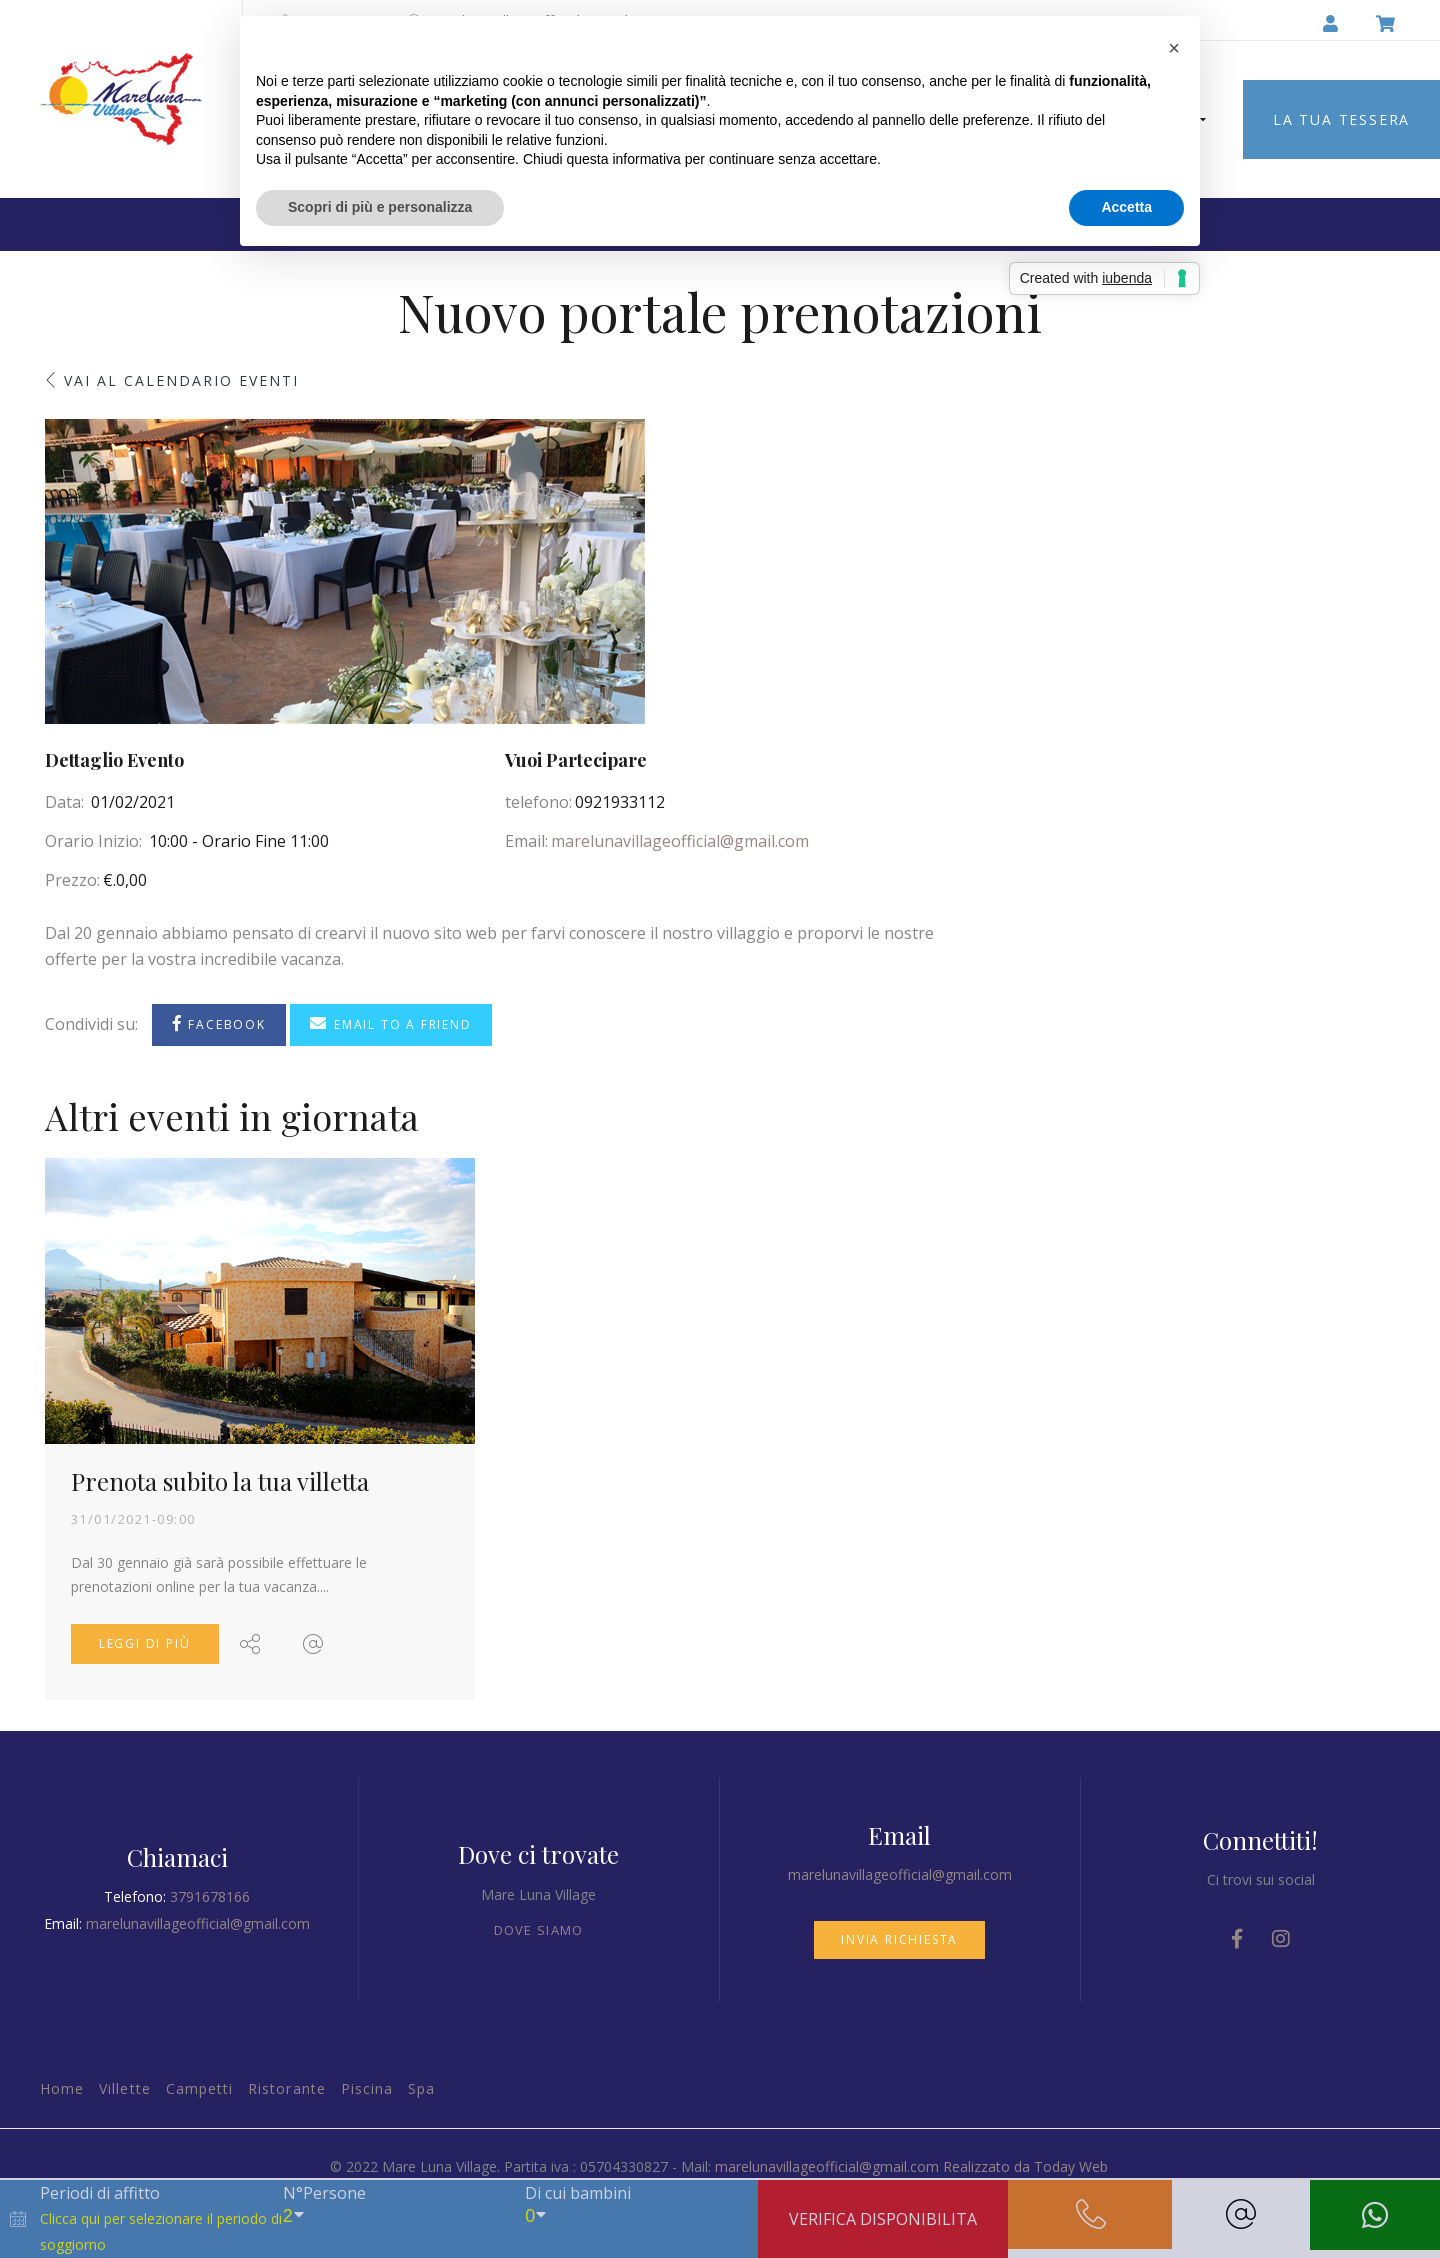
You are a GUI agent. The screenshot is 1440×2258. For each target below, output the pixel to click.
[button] (1174, 48)
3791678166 (210, 1896)
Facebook (219, 1023)
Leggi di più (145, 1643)
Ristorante (287, 2088)
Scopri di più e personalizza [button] (380, 207)
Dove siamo (539, 1930)
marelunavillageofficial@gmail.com (680, 841)
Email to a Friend (390, 1023)
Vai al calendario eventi (181, 380)
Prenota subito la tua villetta (220, 1481)
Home (62, 2088)
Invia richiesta (899, 1939)
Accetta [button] (1126, 207)
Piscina (367, 2088)
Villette (124, 2088)
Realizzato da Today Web (1025, 2166)
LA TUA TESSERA (1341, 119)
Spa (421, 2088)
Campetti (199, 2088)
